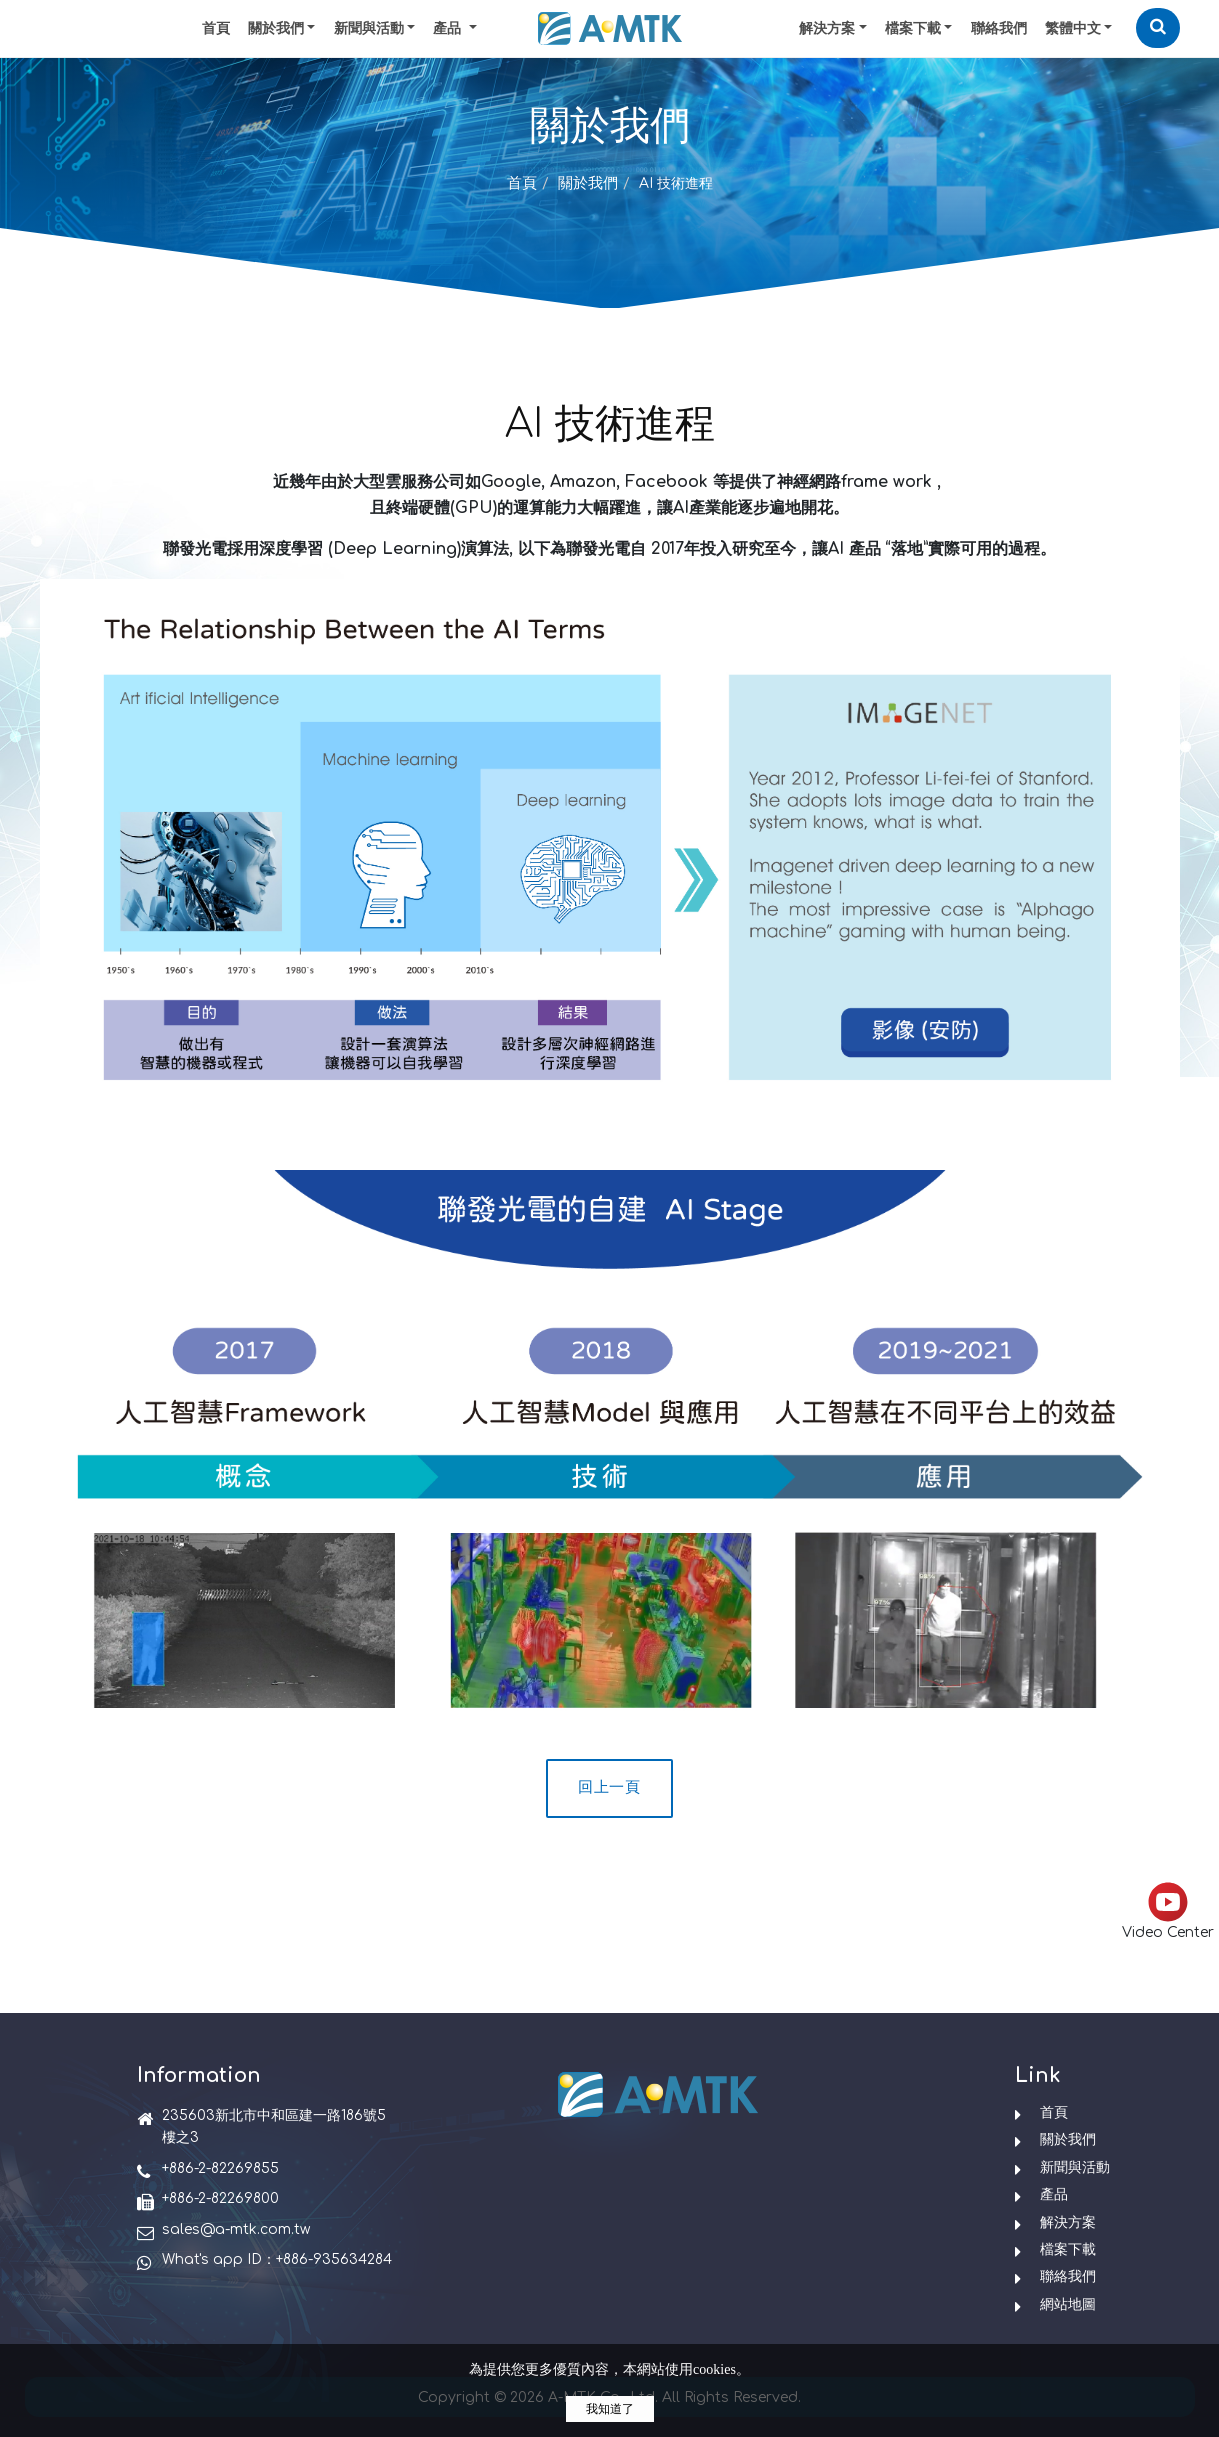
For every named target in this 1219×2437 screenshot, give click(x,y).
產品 (1054, 2194)
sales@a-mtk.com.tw (236, 2229)
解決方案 (827, 28)
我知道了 (610, 2409)
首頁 (216, 28)
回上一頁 (609, 1787)
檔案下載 (913, 28)
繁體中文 (1073, 28)
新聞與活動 (369, 28)
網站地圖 (1068, 2304)
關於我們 (276, 28)
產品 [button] (449, 28)
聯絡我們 (999, 28)
